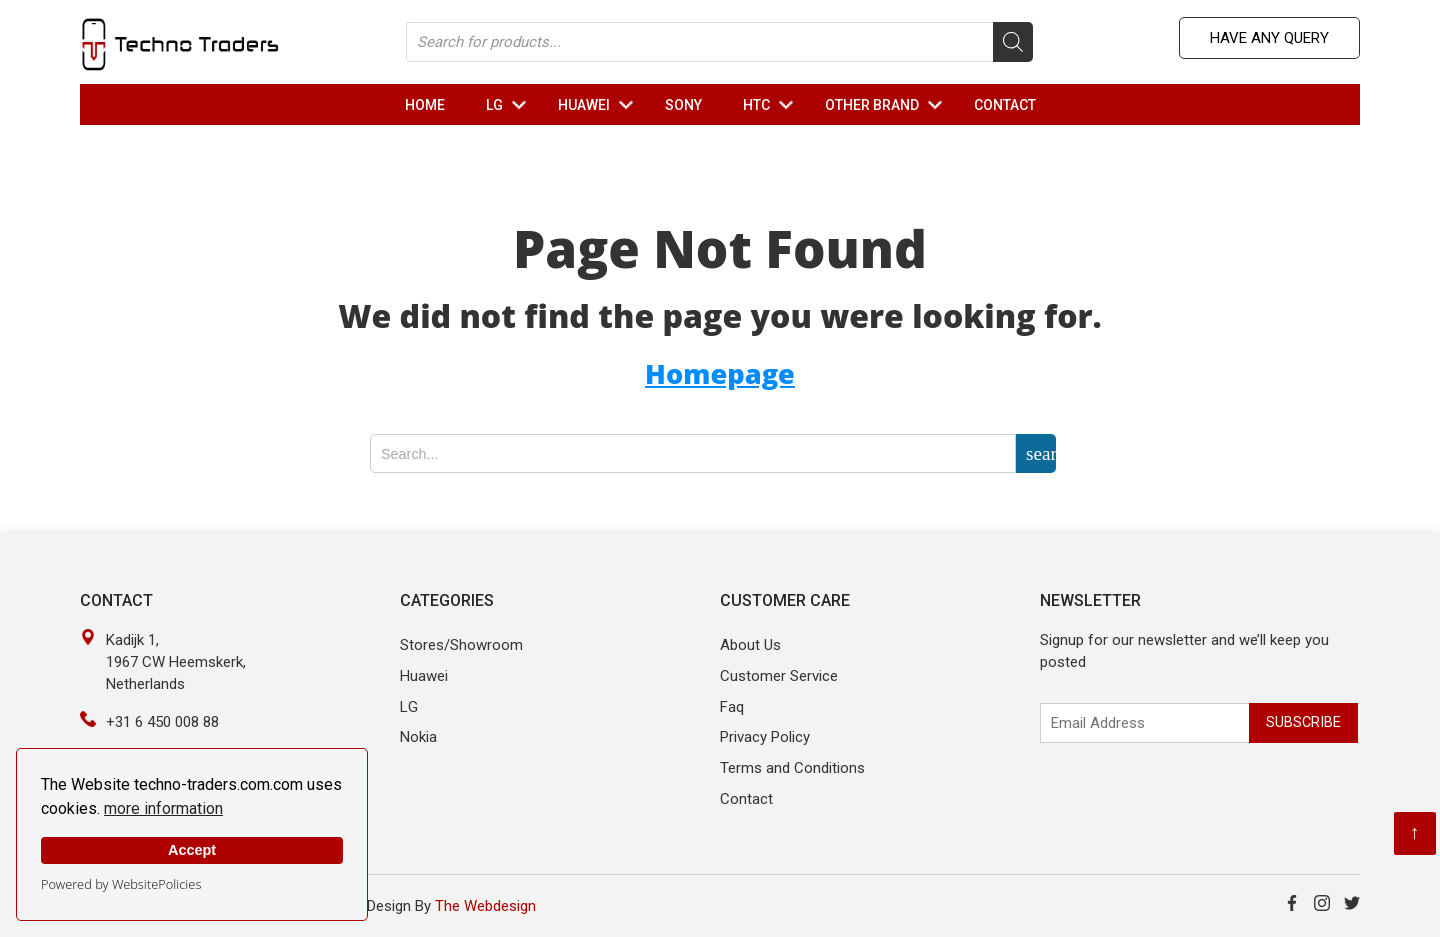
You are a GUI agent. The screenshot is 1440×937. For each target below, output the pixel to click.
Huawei (424, 676)
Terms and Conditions (792, 768)
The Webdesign (485, 906)
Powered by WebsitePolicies (121, 884)
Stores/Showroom (461, 645)
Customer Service (779, 676)
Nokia (418, 737)
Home (425, 105)
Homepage (720, 373)
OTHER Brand (888, 105)
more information (163, 808)
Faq (732, 707)
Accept (192, 850)
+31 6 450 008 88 (162, 722)
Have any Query (1269, 38)
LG (510, 105)
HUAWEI (600, 105)
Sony (683, 105)
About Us (750, 645)
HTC (772, 105)
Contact (1005, 105)
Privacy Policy (765, 737)
